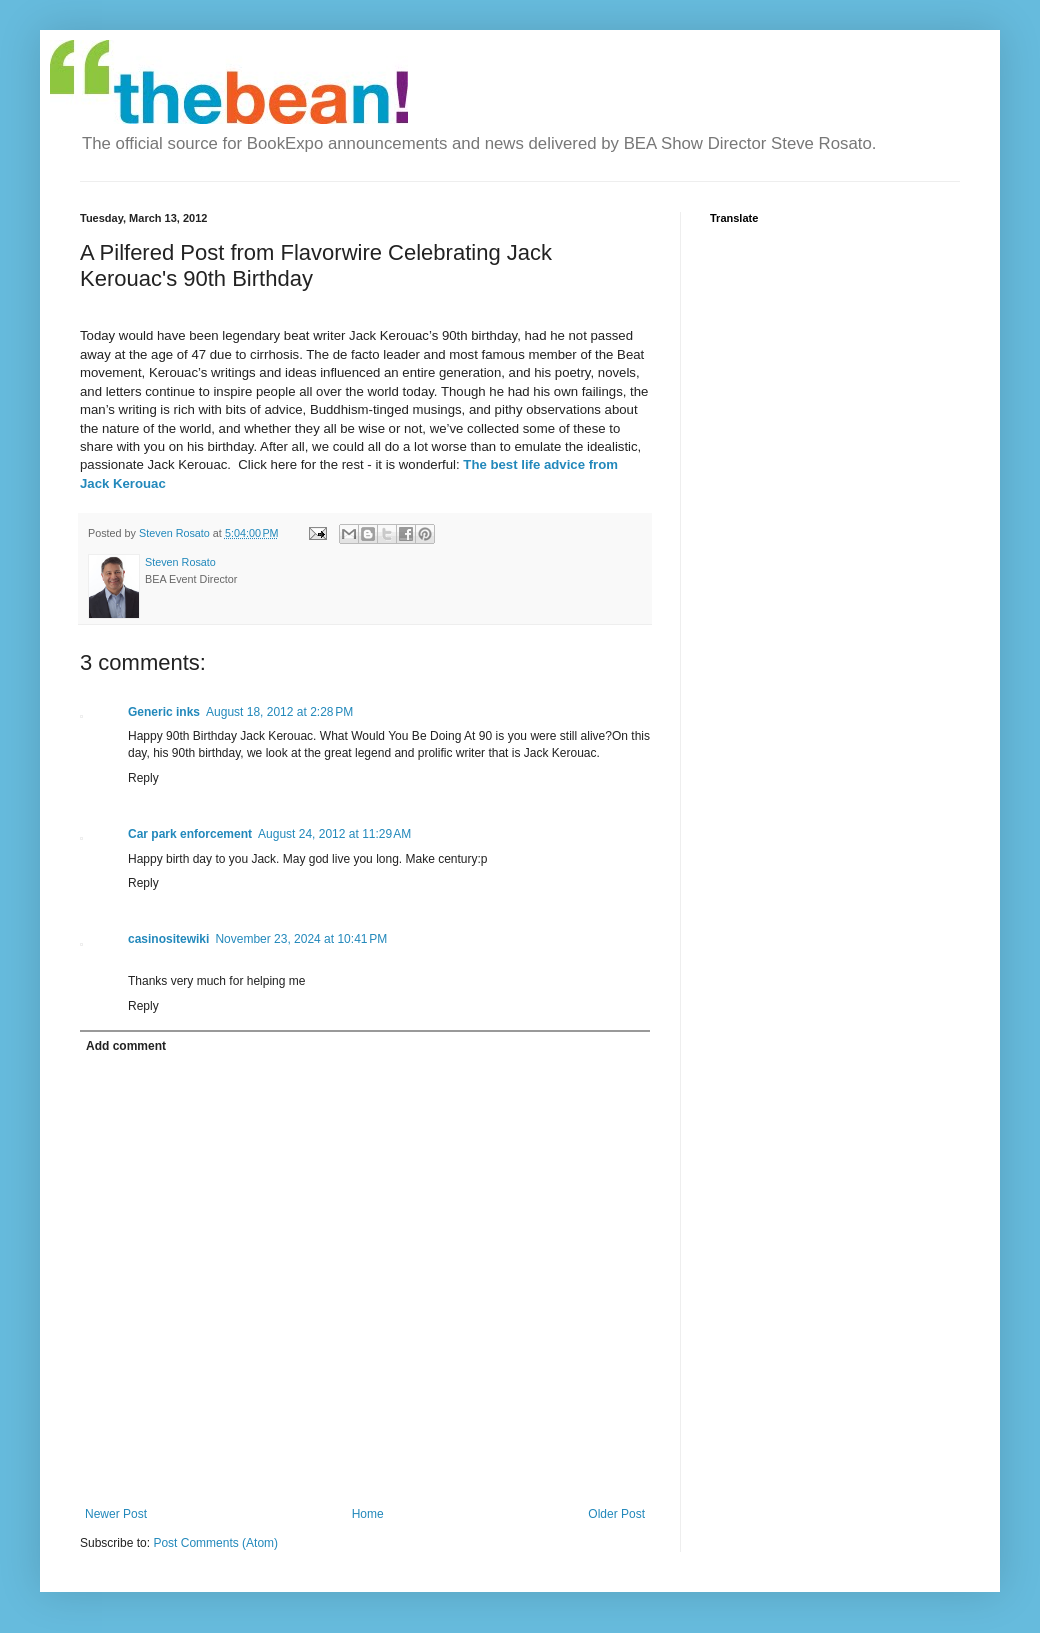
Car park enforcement (190, 834)
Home (368, 1514)
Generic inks (164, 712)
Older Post (616, 1514)
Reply (143, 778)
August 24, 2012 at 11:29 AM (334, 834)
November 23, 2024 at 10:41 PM (301, 939)
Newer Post (116, 1514)
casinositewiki (168, 939)
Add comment (126, 1046)
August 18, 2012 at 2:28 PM (279, 712)
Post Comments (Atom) (215, 1543)
